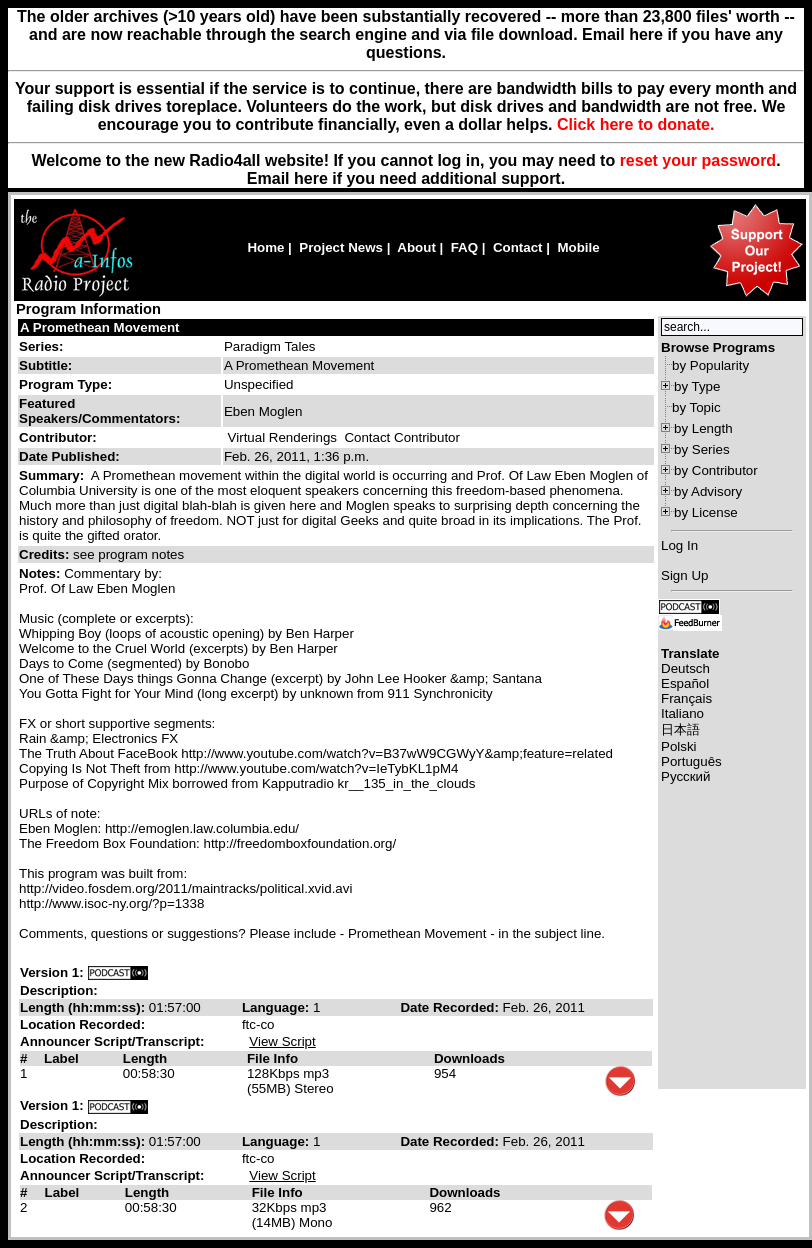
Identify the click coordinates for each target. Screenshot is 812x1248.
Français (686, 698)
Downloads (469, 1058)
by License (706, 512)
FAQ (464, 247)
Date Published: (69, 456)
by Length (703, 428)
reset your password (698, 160)
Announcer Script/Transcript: (112, 1041)
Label (61, 1058)
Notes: (41, 573)
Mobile (578, 247)
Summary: (53, 475)
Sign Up (684, 575)
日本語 (680, 729)
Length (145, 1058)
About (416, 247)
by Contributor (716, 470)
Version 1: (52, 972)
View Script (282, 1041)
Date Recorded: (451, 1007)
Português (691, 761)
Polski (679, 746)
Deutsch (685, 668)
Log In (679, 545)
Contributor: (58, 437)
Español (685, 683)
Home (265, 247)
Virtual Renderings (282, 437)
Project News (341, 247)
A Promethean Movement (99, 327)
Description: (59, 990)
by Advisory (708, 491)
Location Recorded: (82, 1024)
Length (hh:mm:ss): (84, 1007)
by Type (697, 386)
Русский (685, 776)
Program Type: (65, 384)
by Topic (696, 407)
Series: (41, 346)
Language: (277, 1007)
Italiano (682, 713)
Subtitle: (45, 365)
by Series (702, 449)
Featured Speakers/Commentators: (99, 411)
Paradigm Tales (270, 346)
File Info (272, 1058)
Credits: (46, 554)
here (311, 178)
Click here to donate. (635, 124)
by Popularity (710, 365)
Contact (518, 247)
